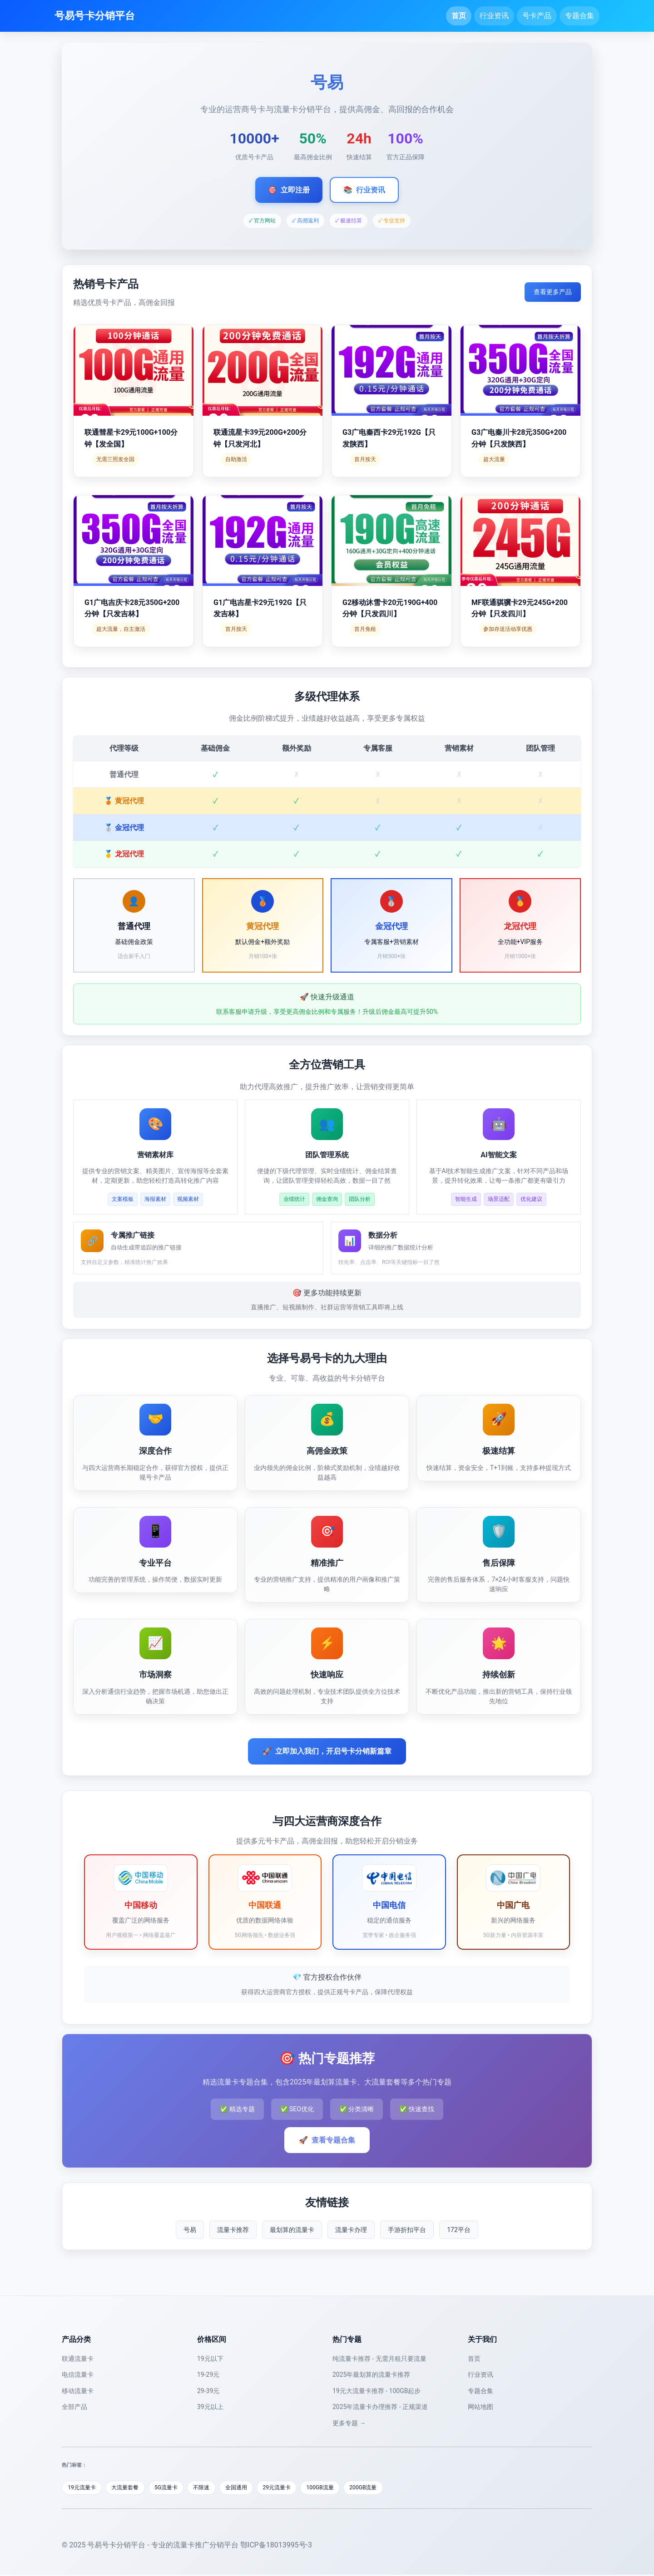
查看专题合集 (327, 2140)
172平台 (459, 2229)
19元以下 (210, 2358)
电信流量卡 (78, 2374)
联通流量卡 (78, 2358)
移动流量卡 (78, 2390)
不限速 (214, 2488)
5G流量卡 (175, 2488)
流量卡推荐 (233, 2229)
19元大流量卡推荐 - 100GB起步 (376, 2390)
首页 (458, 15)
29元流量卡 (296, 2488)
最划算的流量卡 (292, 2229)
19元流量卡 (84, 2488)
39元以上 (210, 2406)
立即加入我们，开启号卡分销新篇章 (327, 1751)
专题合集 (579, 15)
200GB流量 (390, 2488)
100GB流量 (343, 2488)
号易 (189, 2229)
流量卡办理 (351, 2229)
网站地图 (480, 2406)
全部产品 (74, 2406)
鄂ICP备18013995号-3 (276, 2546)
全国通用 (252, 2488)
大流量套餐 (131, 2488)
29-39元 (208, 2390)
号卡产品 (536, 15)
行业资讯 (494, 15)
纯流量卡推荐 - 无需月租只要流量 (379, 2358)
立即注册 (289, 190)
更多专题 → (349, 2423)
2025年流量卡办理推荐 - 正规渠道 (380, 2406)
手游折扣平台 (407, 2229)
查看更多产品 (553, 291)
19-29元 (208, 2374)
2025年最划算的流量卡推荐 (371, 2374)
